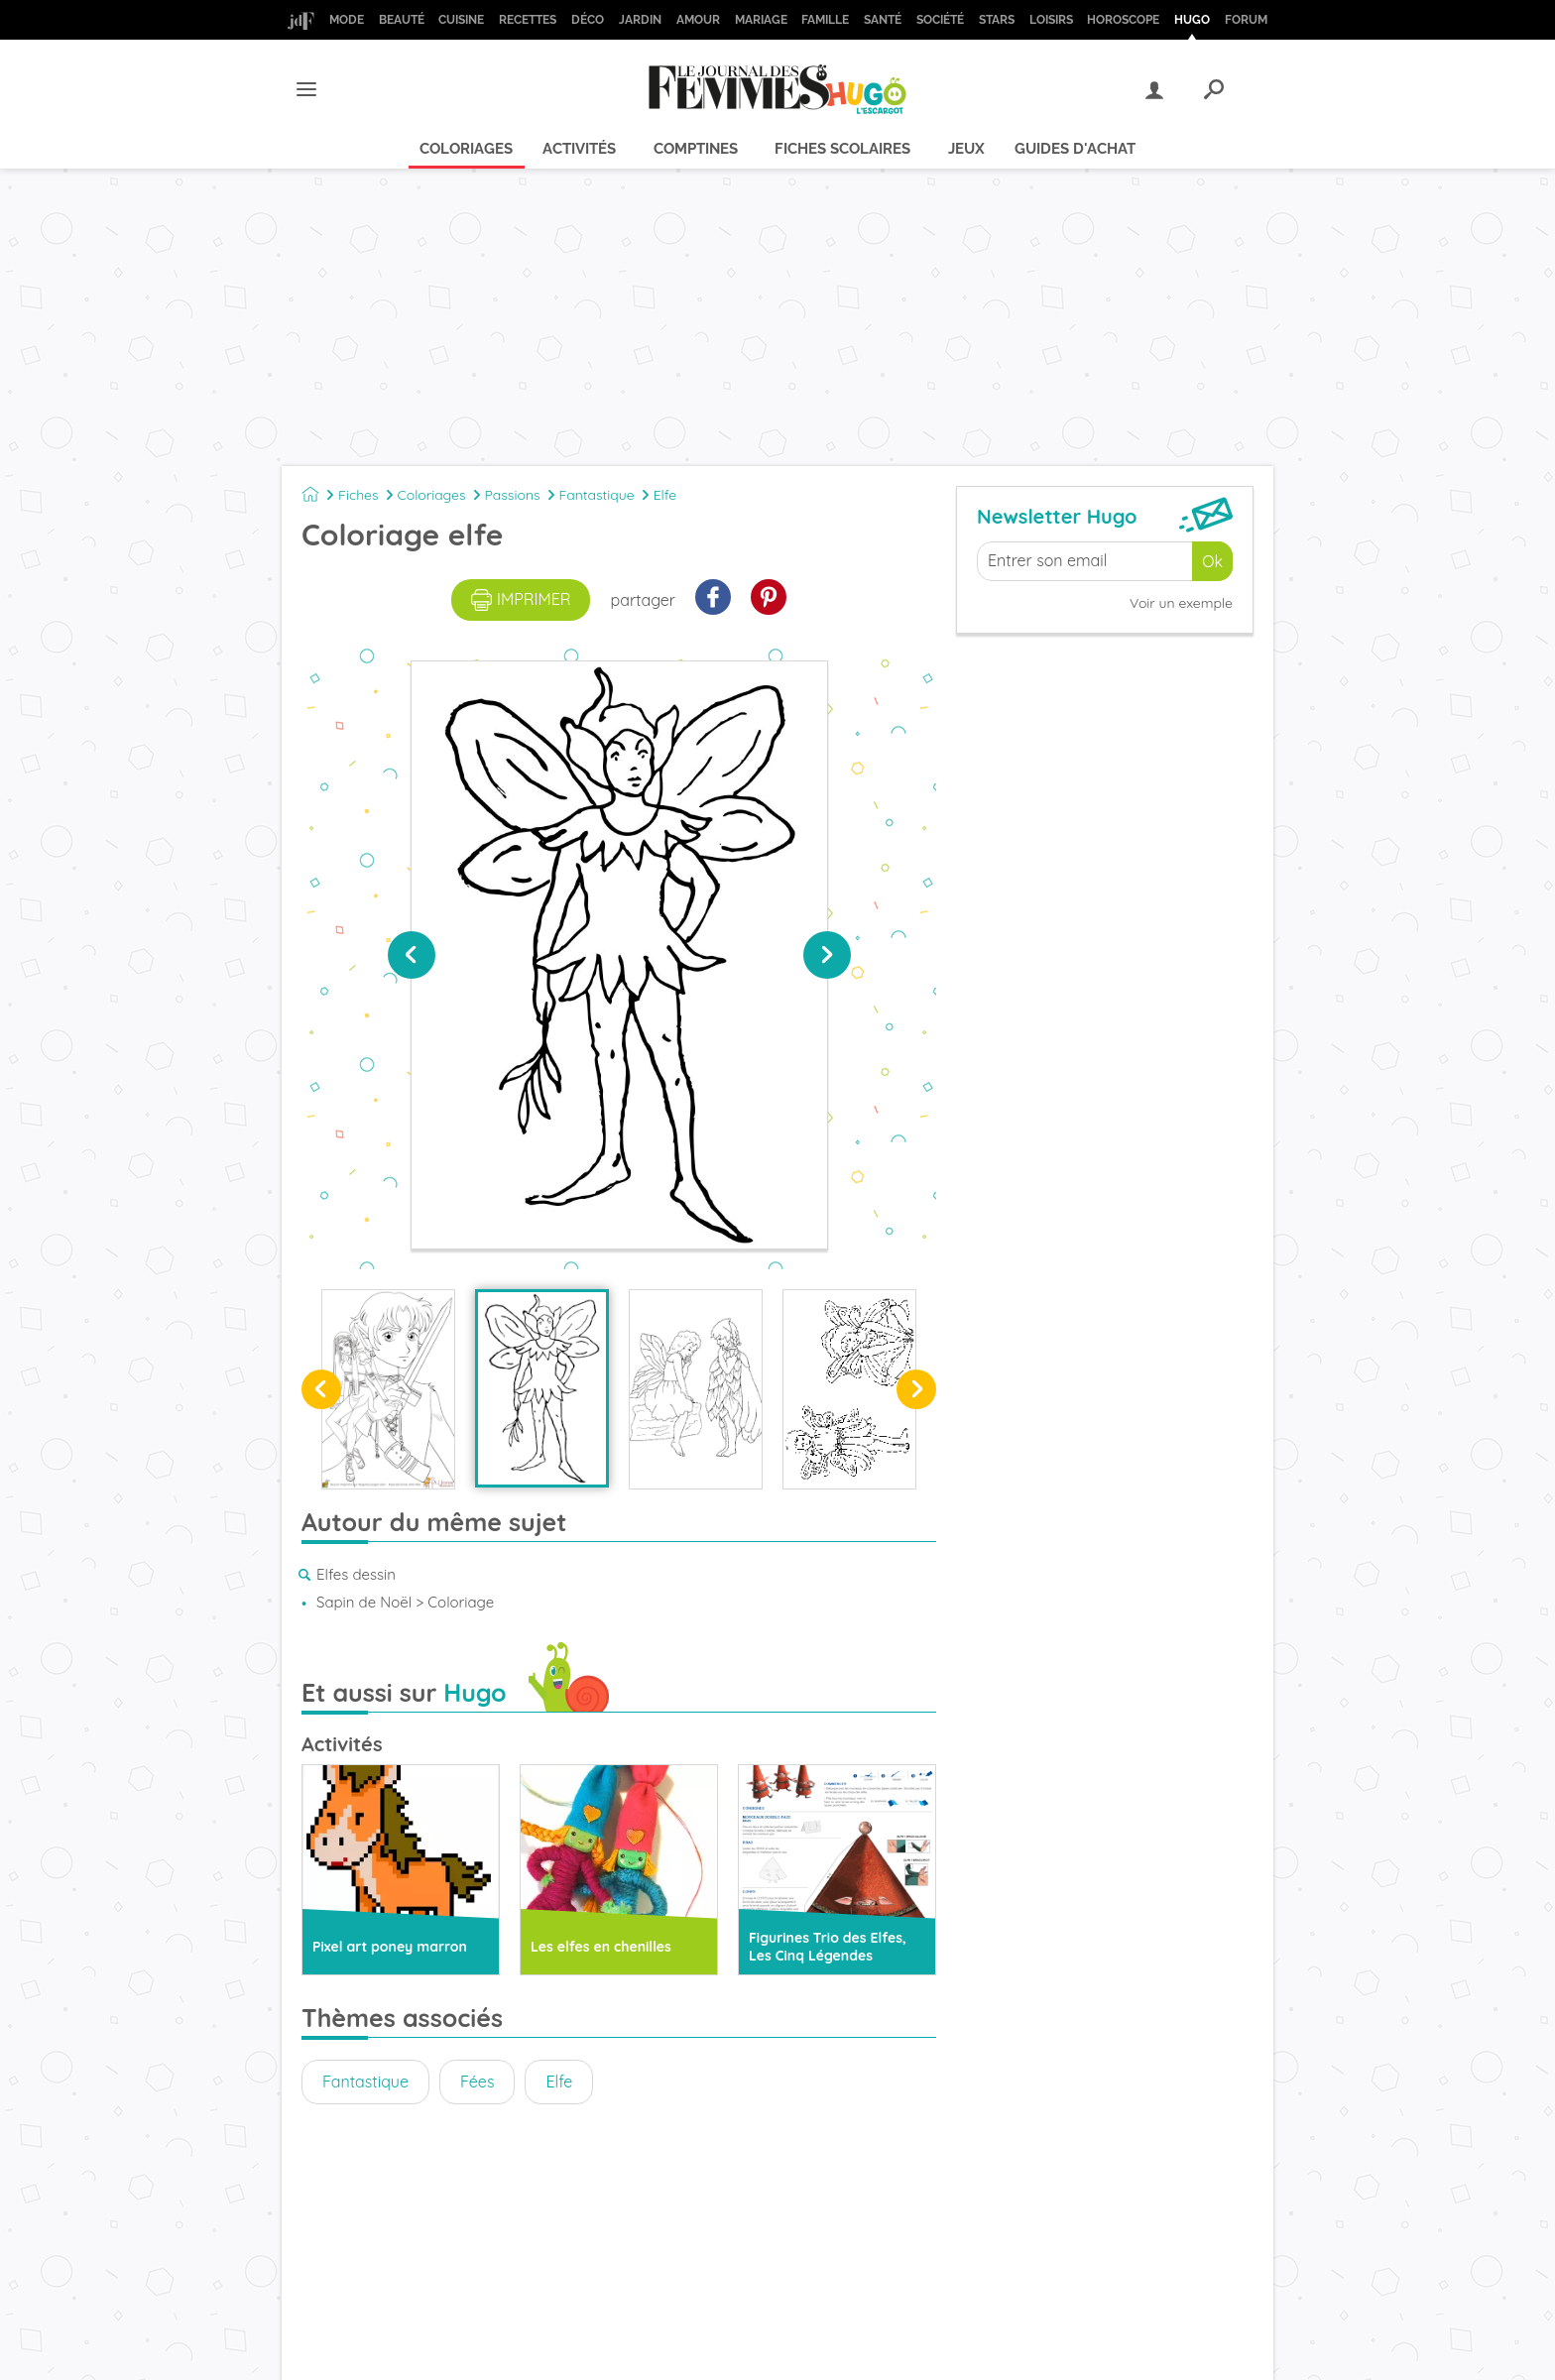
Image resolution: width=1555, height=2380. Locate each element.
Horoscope (1123, 20)
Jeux (966, 149)
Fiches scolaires (842, 149)
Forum (1246, 20)
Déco (587, 20)
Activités (579, 149)
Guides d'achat (1075, 149)
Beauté (401, 20)
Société (940, 20)
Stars (997, 20)
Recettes (527, 20)
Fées (477, 2081)
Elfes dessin (356, 1574)
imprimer (521, 600)
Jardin (640, 20)
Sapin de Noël (364, 1602)
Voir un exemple (1181, 603)
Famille (825, 20)
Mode (346, 20)
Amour (698, 20)
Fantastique (597, 495)
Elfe (665, 495)
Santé (882, 20)
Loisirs (1051, 20)
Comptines (696, 149)
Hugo (1192, 20)
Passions (512, 495)
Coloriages (466, 149)
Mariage (761, 20)
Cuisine (461, 20)
